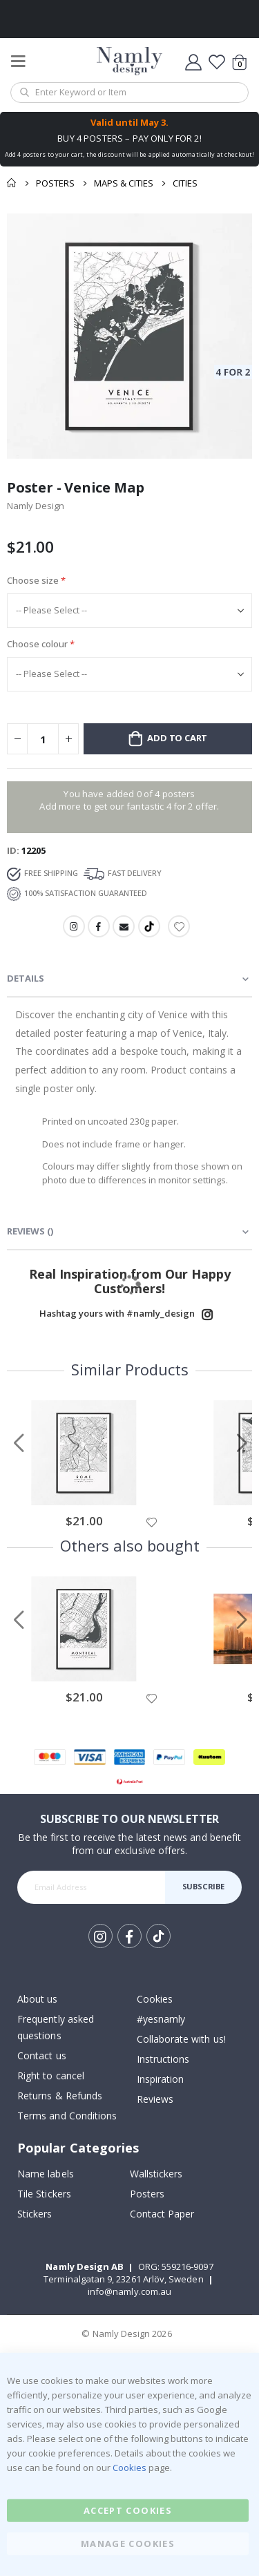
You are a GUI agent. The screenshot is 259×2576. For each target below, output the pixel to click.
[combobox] (129, 92)
